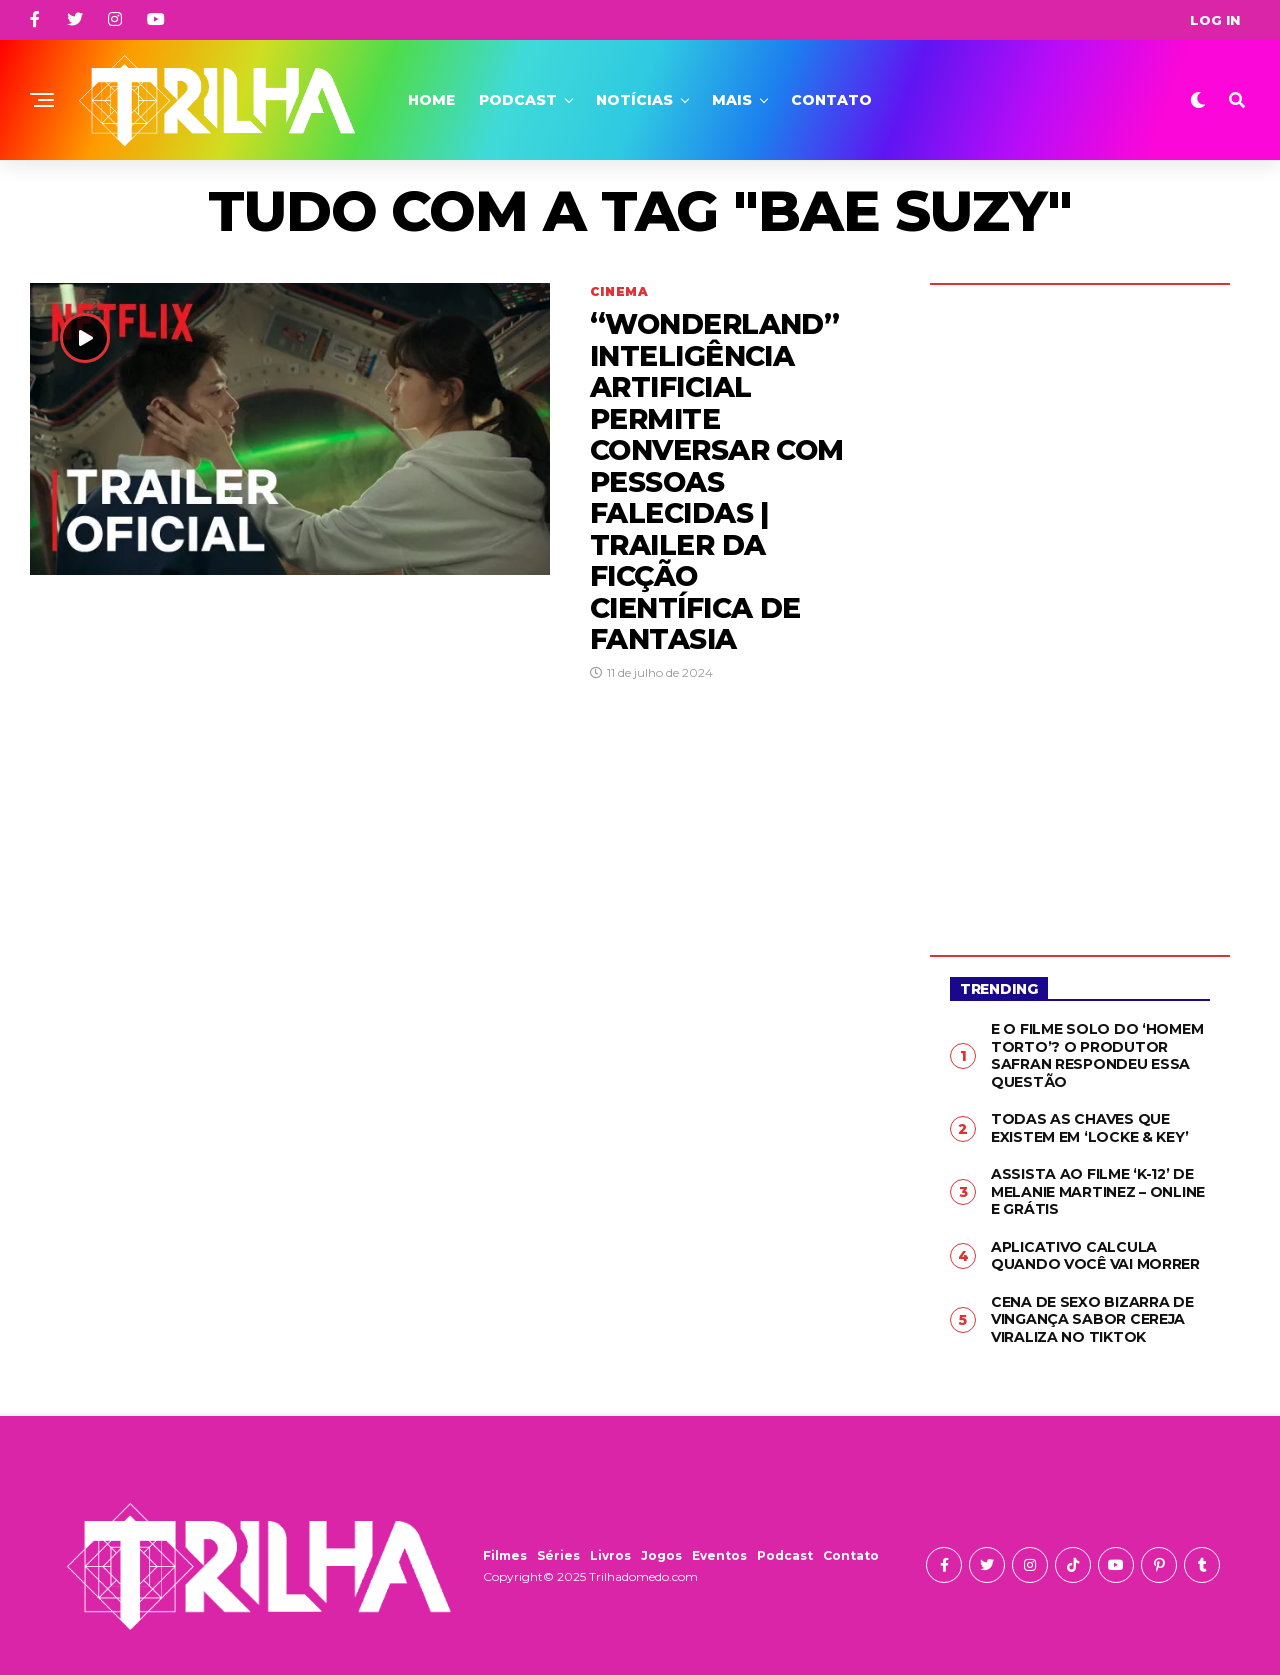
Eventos (719, 1555)
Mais (732, 100)
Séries (558, 1555)
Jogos (661, 1555)
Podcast (518, 100)
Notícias (634, 100)
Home (431, 100)
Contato (831, 100)
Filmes (505, 1555)
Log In (1215, 20)
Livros (610, 1555)
